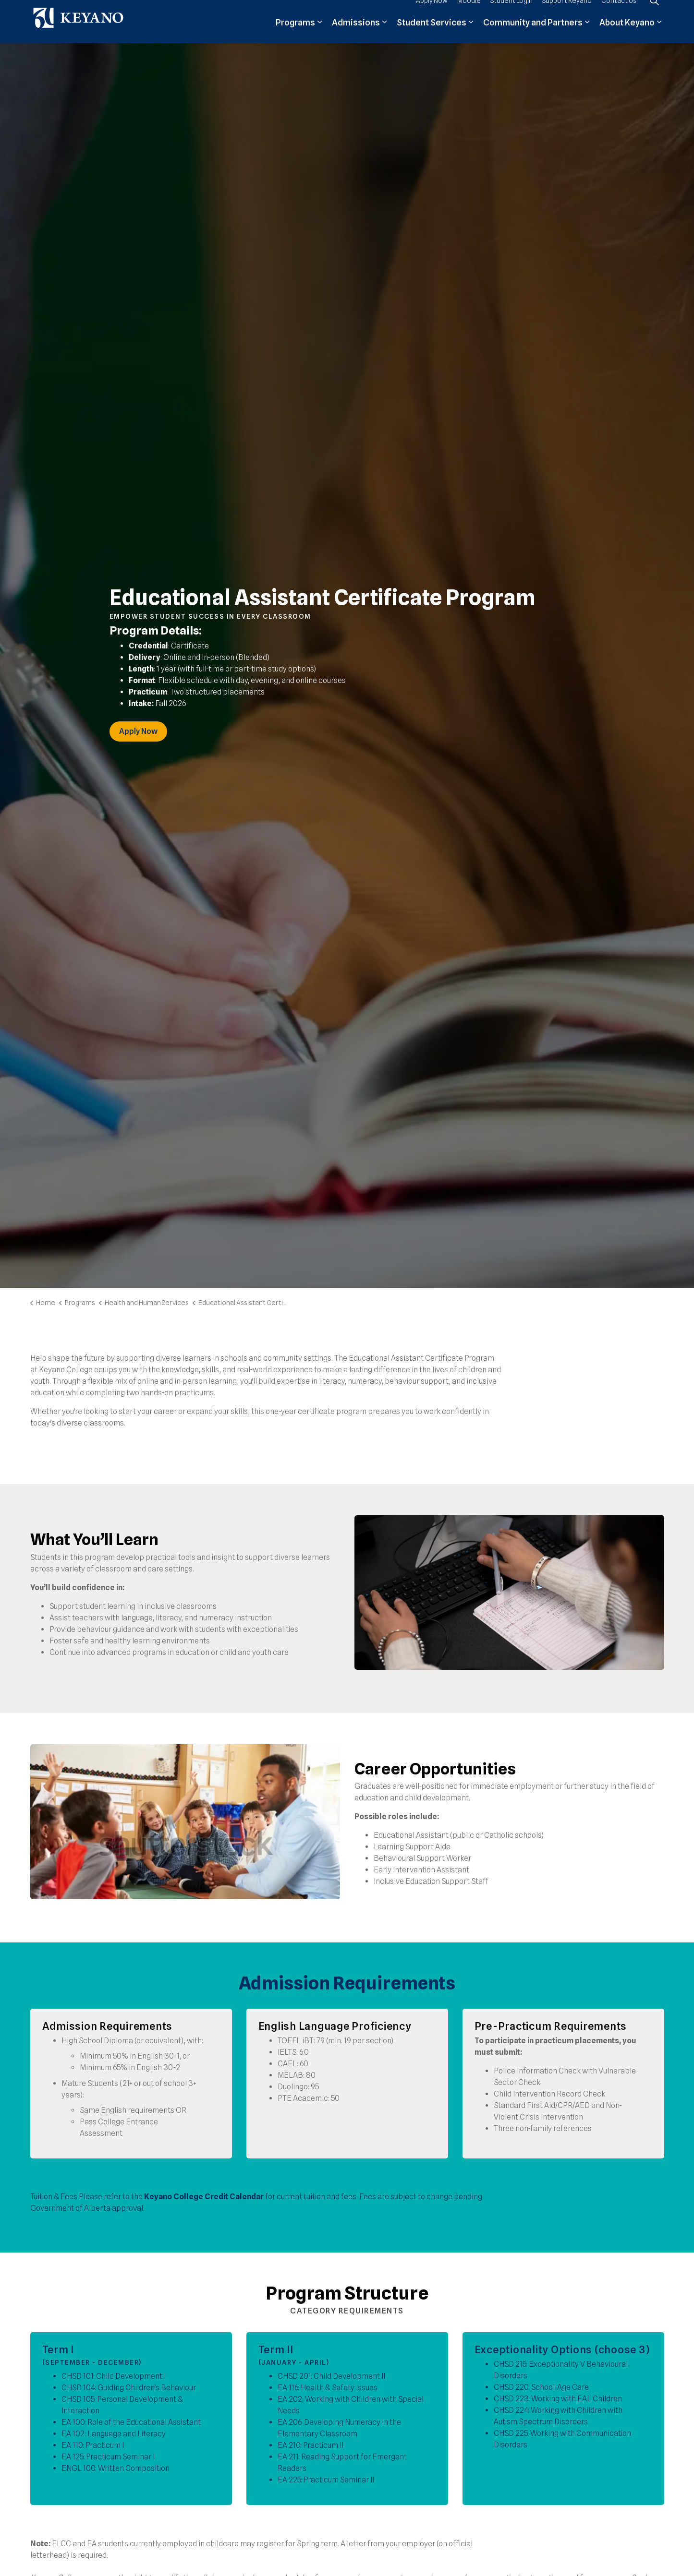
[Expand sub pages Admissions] (385, 32)
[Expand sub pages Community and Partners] (587, 32)
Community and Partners (533, 32)
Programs (295, 32)
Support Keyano (567, 10)
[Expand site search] (654, 11)
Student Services (431, 32)
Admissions (356, 32)
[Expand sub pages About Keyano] (659, 32)
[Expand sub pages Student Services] (471, 32)
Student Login (511, 10)
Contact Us (618, 10)
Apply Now (432, 10)
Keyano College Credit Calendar (204, 2196)
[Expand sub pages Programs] (320, 32)
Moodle (469, 10)
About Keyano (627, 32)
